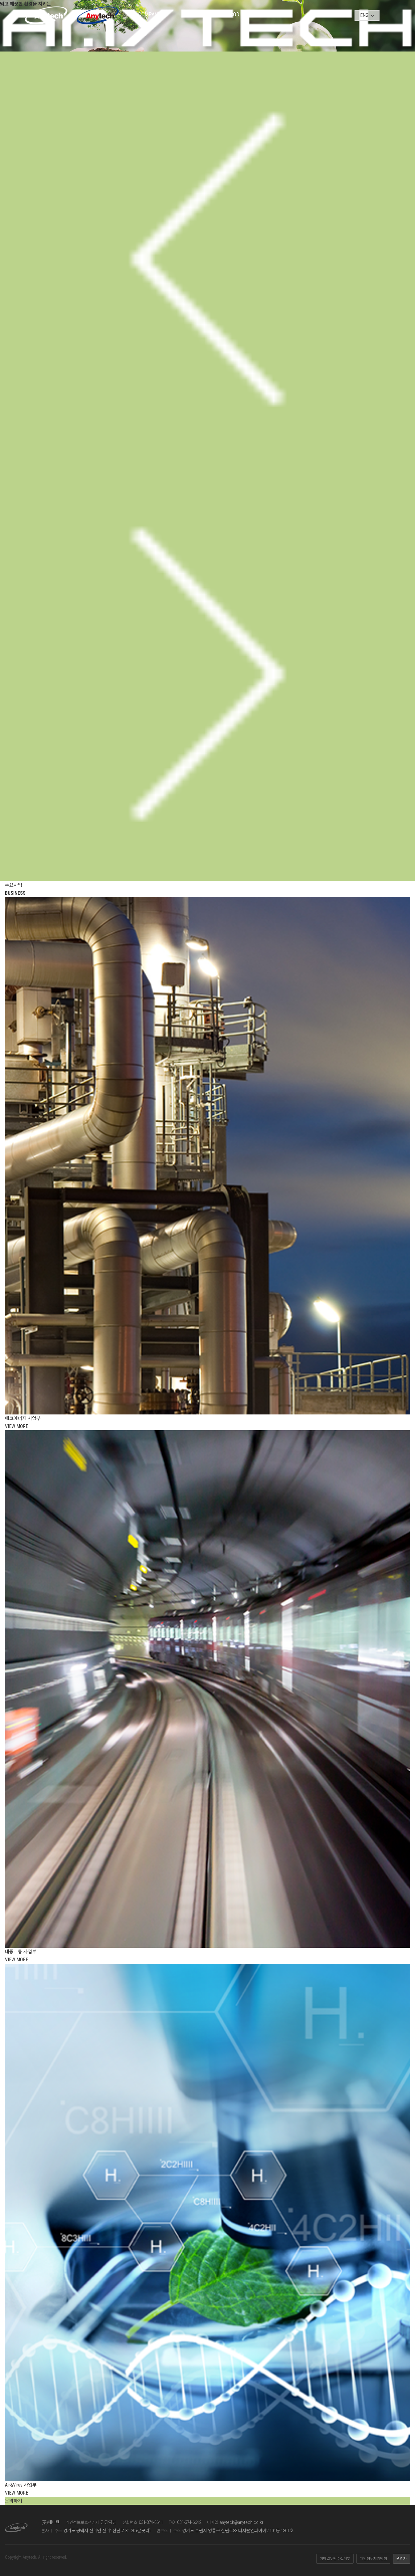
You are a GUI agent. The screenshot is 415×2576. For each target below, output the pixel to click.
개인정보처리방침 (373, 2558)
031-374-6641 (151, 2522)
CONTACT (322, 14)
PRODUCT (237, 14)
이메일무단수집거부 (335, 2558)
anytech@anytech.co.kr (242, 2522)
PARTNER (280, 14)
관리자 (401, 2558)
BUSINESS (194, 14)
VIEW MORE (16, 1426)
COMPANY (149, 14)
